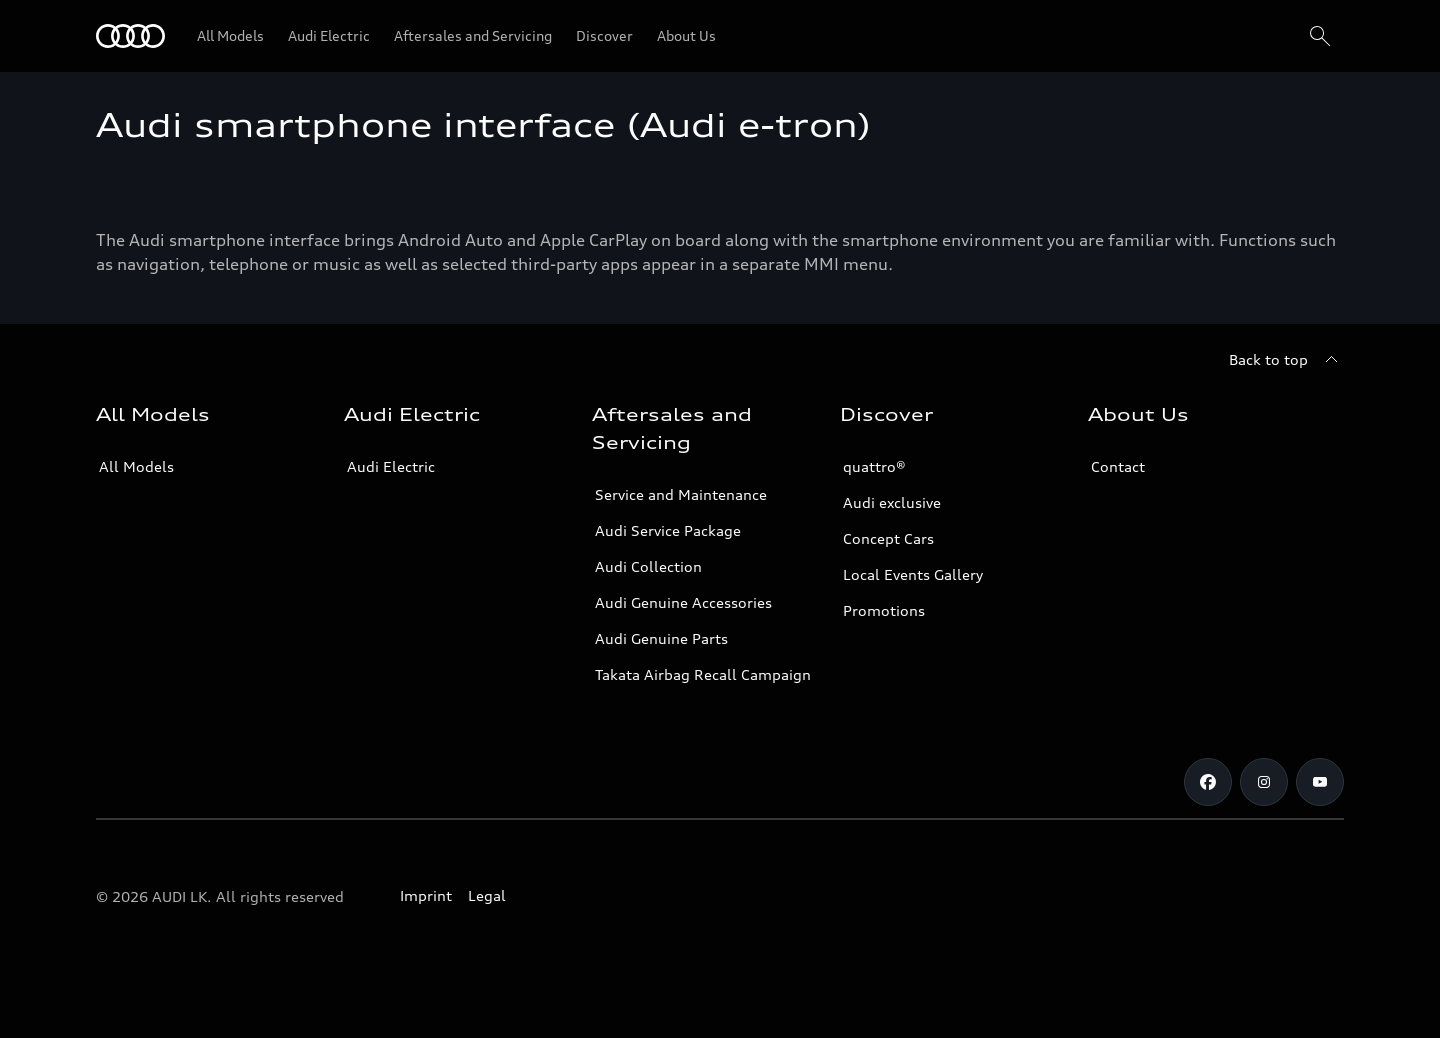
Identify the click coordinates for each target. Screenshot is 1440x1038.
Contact (1118, 466)
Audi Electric (391, 466)
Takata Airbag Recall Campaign (703, 674)
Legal (487, 895)
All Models (136, 466)
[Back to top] (1286, 360)
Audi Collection (648, 566)
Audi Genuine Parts (661, 638)
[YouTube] (1320, 782)
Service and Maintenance (681, 494)
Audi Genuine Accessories (683, 602)
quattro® (874, 466)
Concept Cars (888, 538)
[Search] (1320, 36)
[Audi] (130, 36)
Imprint (426, 895)
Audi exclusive (892, 502)
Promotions (884, 610)
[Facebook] (1208, 782)
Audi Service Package (668, 530)
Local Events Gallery (913, 574)
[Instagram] (1264, 782)
